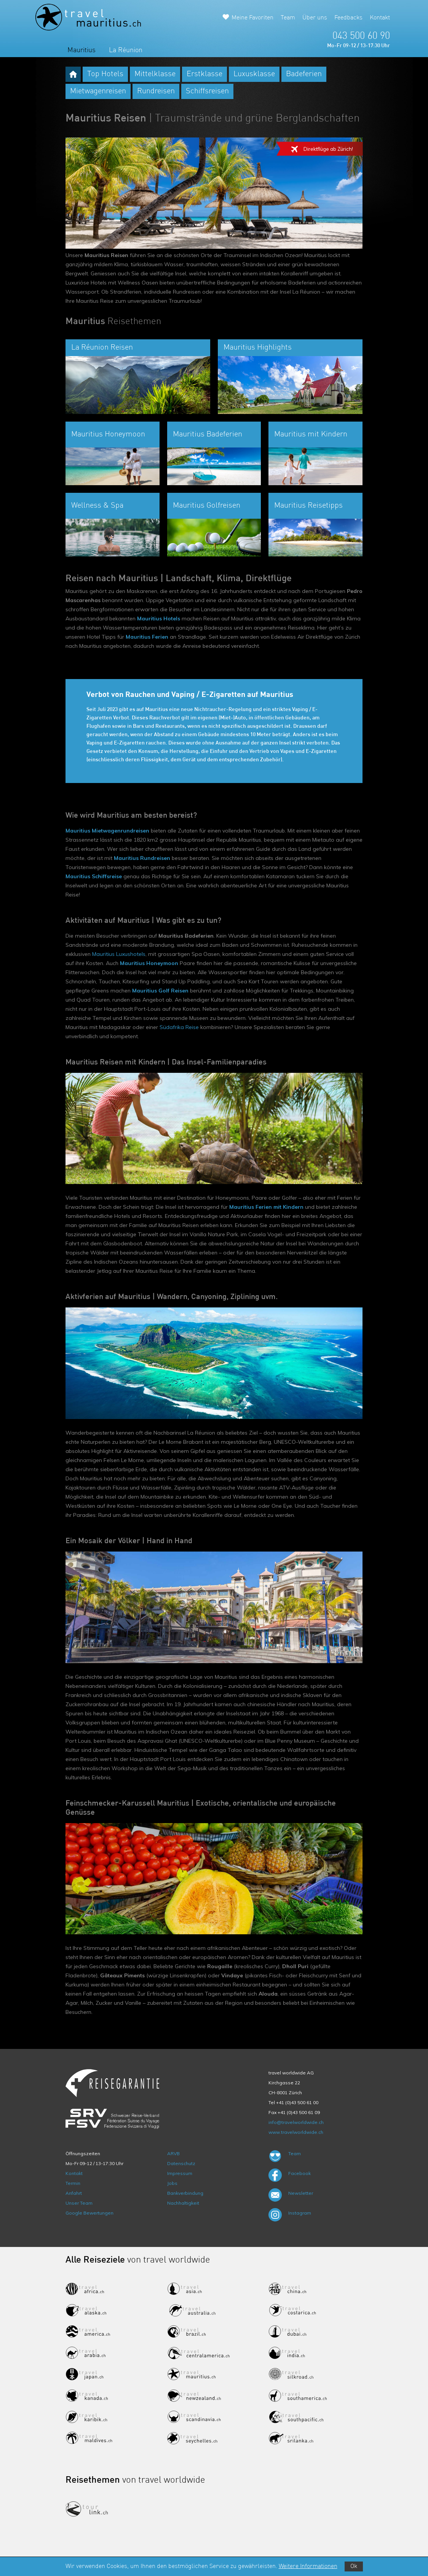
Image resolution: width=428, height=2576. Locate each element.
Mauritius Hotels (158, 618)
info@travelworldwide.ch (296, 2122)
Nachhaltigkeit (183, 2203)
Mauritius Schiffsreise (93, 876)
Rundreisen (156, 91)
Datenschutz (181, 2163)
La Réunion (125, 50)
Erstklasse (204, 74)
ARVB (173, 2153)
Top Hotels (105, 74)
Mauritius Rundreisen (142, 858)
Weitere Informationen (308, 2566)
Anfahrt (73, 2193)
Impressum (179, 2173)
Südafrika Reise (179, 1027)
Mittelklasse (155, 74)
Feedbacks (348, 18)
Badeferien (304, 74)
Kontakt (380, 18)
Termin (72, 2183)
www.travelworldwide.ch (295, 2132)
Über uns (314, 18)
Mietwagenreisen (98, 91)
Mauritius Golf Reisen (160, 990)
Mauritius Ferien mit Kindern (266, 1206)
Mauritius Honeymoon (149, 963)
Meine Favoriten (252, 18)
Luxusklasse (254, 74)
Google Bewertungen (89, 2213)
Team (288, 18)
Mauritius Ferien (147, 636)
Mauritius (81, 50)
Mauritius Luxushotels (118, 954)
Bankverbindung (185, 2193)
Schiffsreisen (207, 91)
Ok (353, 2566)
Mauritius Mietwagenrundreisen (107, 830)
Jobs (172, 2183)
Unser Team (79, 2203)
